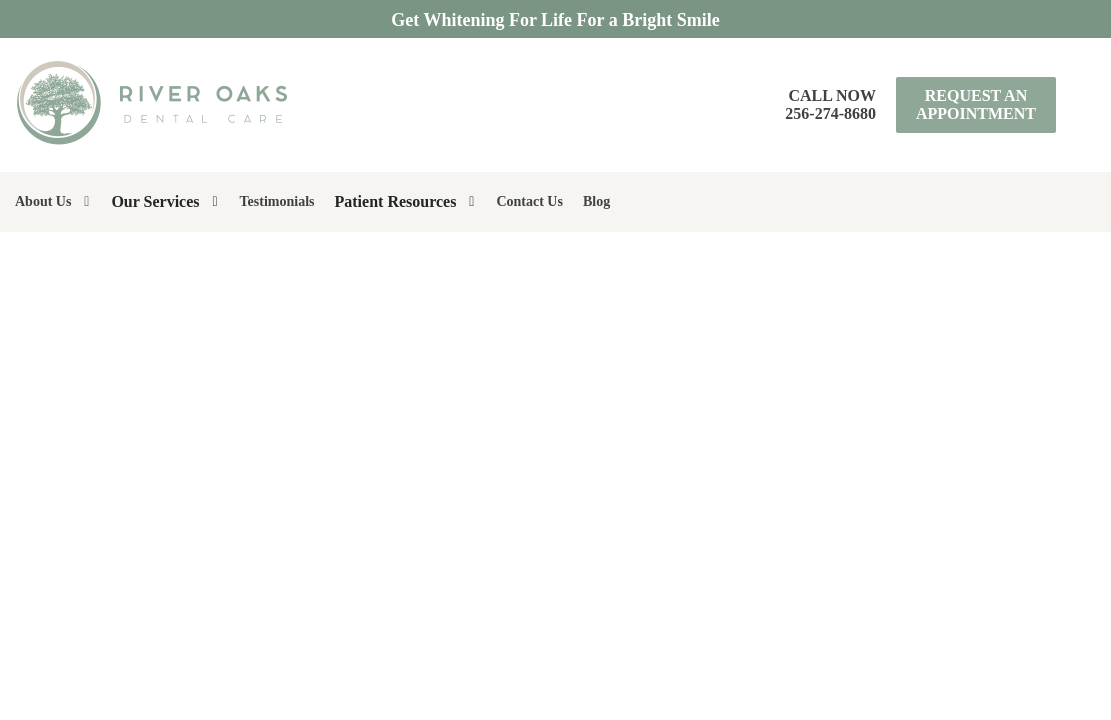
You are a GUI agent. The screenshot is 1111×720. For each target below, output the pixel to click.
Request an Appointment (976, 104)
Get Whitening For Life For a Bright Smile (555, 20)
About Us (43, 201)
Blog (596, 201)
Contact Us (529, 201)
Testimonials (277, 201)
